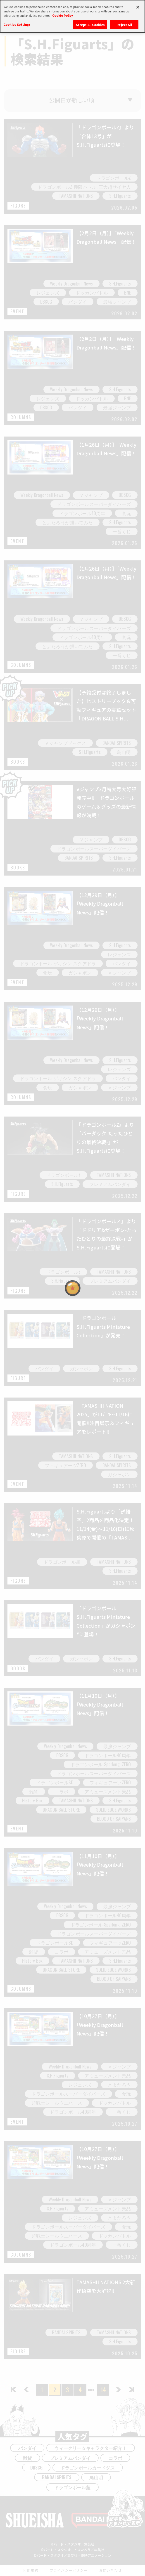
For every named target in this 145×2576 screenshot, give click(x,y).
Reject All (124, 25)
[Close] (138, 7)
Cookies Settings (17, 24)
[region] (72, 16)
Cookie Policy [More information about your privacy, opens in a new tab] (62, 15)
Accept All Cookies (90, 25)
